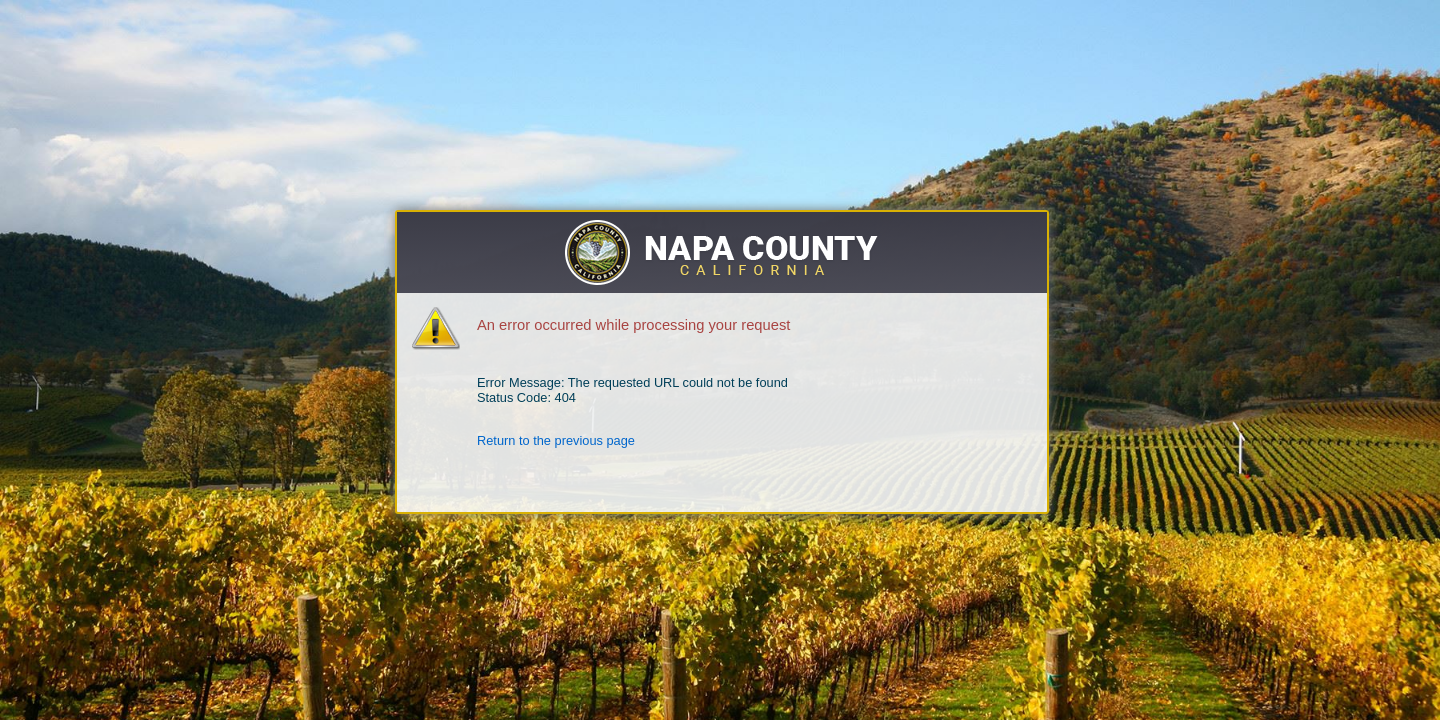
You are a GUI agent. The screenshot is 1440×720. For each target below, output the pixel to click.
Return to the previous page (556, 440)
